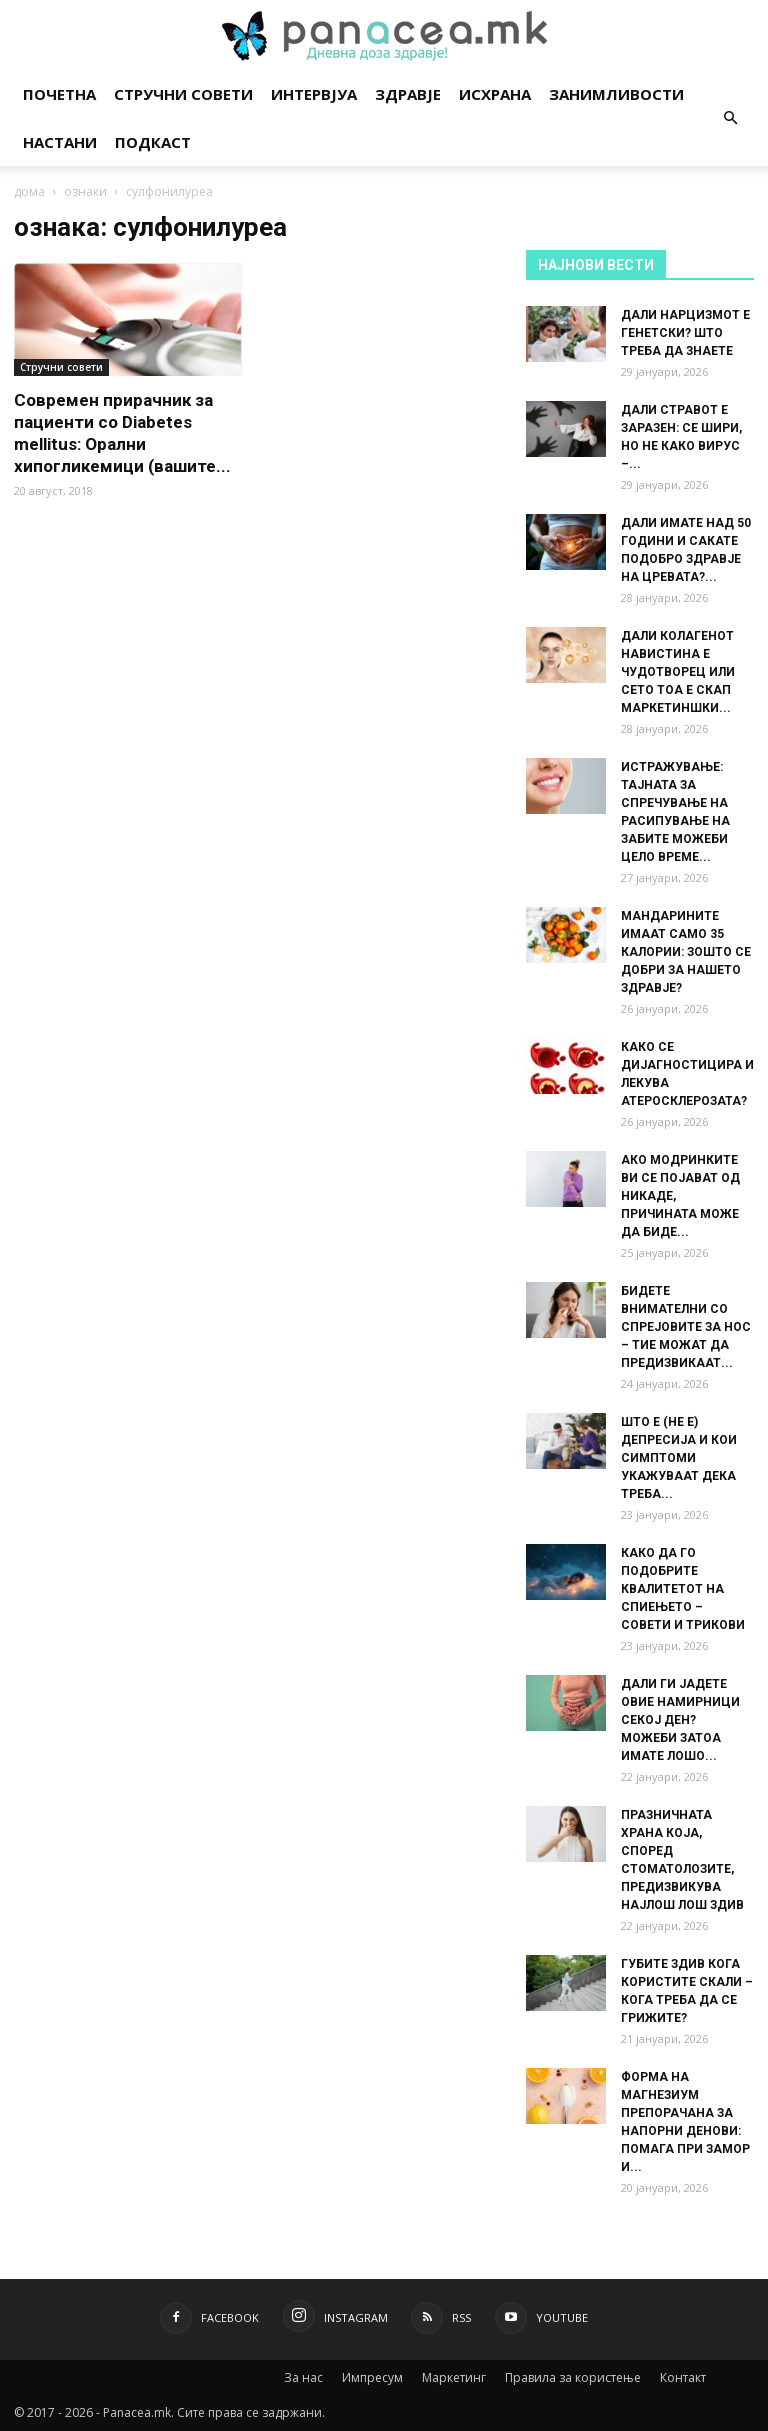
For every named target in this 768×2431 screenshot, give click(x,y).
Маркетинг (454, 2377)
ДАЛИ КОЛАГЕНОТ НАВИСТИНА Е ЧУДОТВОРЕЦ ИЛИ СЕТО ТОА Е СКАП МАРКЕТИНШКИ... (678, 672)
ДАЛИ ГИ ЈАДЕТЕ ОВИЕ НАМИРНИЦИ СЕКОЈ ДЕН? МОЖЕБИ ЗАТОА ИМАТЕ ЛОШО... (680, 1720)
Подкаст (153, 142)
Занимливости (616, 94)
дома (29, 191)
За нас (303, 2377)
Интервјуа (314, 94)
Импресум (372, 2377)
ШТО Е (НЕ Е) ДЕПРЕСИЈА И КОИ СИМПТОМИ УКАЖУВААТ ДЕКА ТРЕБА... (679, 1458)
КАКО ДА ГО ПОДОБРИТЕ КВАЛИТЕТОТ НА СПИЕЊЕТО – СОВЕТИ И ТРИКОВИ (683, 1589)
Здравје (408, 94)
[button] (730, 118)
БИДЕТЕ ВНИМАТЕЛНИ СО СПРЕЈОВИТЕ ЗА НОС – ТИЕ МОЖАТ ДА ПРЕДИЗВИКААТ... (686, 1327)
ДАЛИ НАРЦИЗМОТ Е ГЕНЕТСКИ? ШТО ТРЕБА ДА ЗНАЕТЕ (685, 333)
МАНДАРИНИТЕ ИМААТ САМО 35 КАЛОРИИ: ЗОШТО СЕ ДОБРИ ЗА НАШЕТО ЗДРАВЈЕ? (686, 952)
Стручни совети (183, 94)
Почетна (59, 94)
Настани (60, 142)
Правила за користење (573, 2377)
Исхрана (495, 94)
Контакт (683, 2377)
